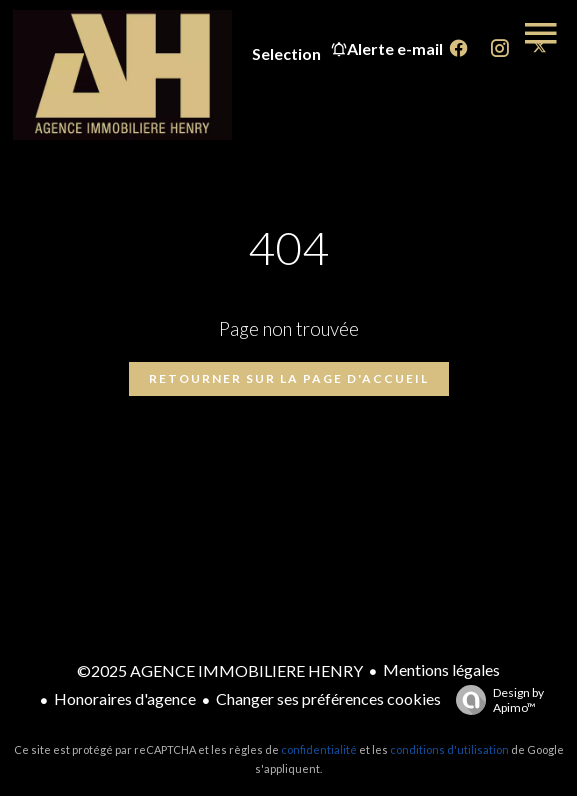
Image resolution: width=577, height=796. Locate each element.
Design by (495, 700)
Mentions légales (441, 669)
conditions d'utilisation (449, 749)
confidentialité (319, 749)
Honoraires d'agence (125, 698)
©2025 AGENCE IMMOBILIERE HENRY (220, 670)
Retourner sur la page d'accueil (289, 378)
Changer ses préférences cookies (328, 698)
